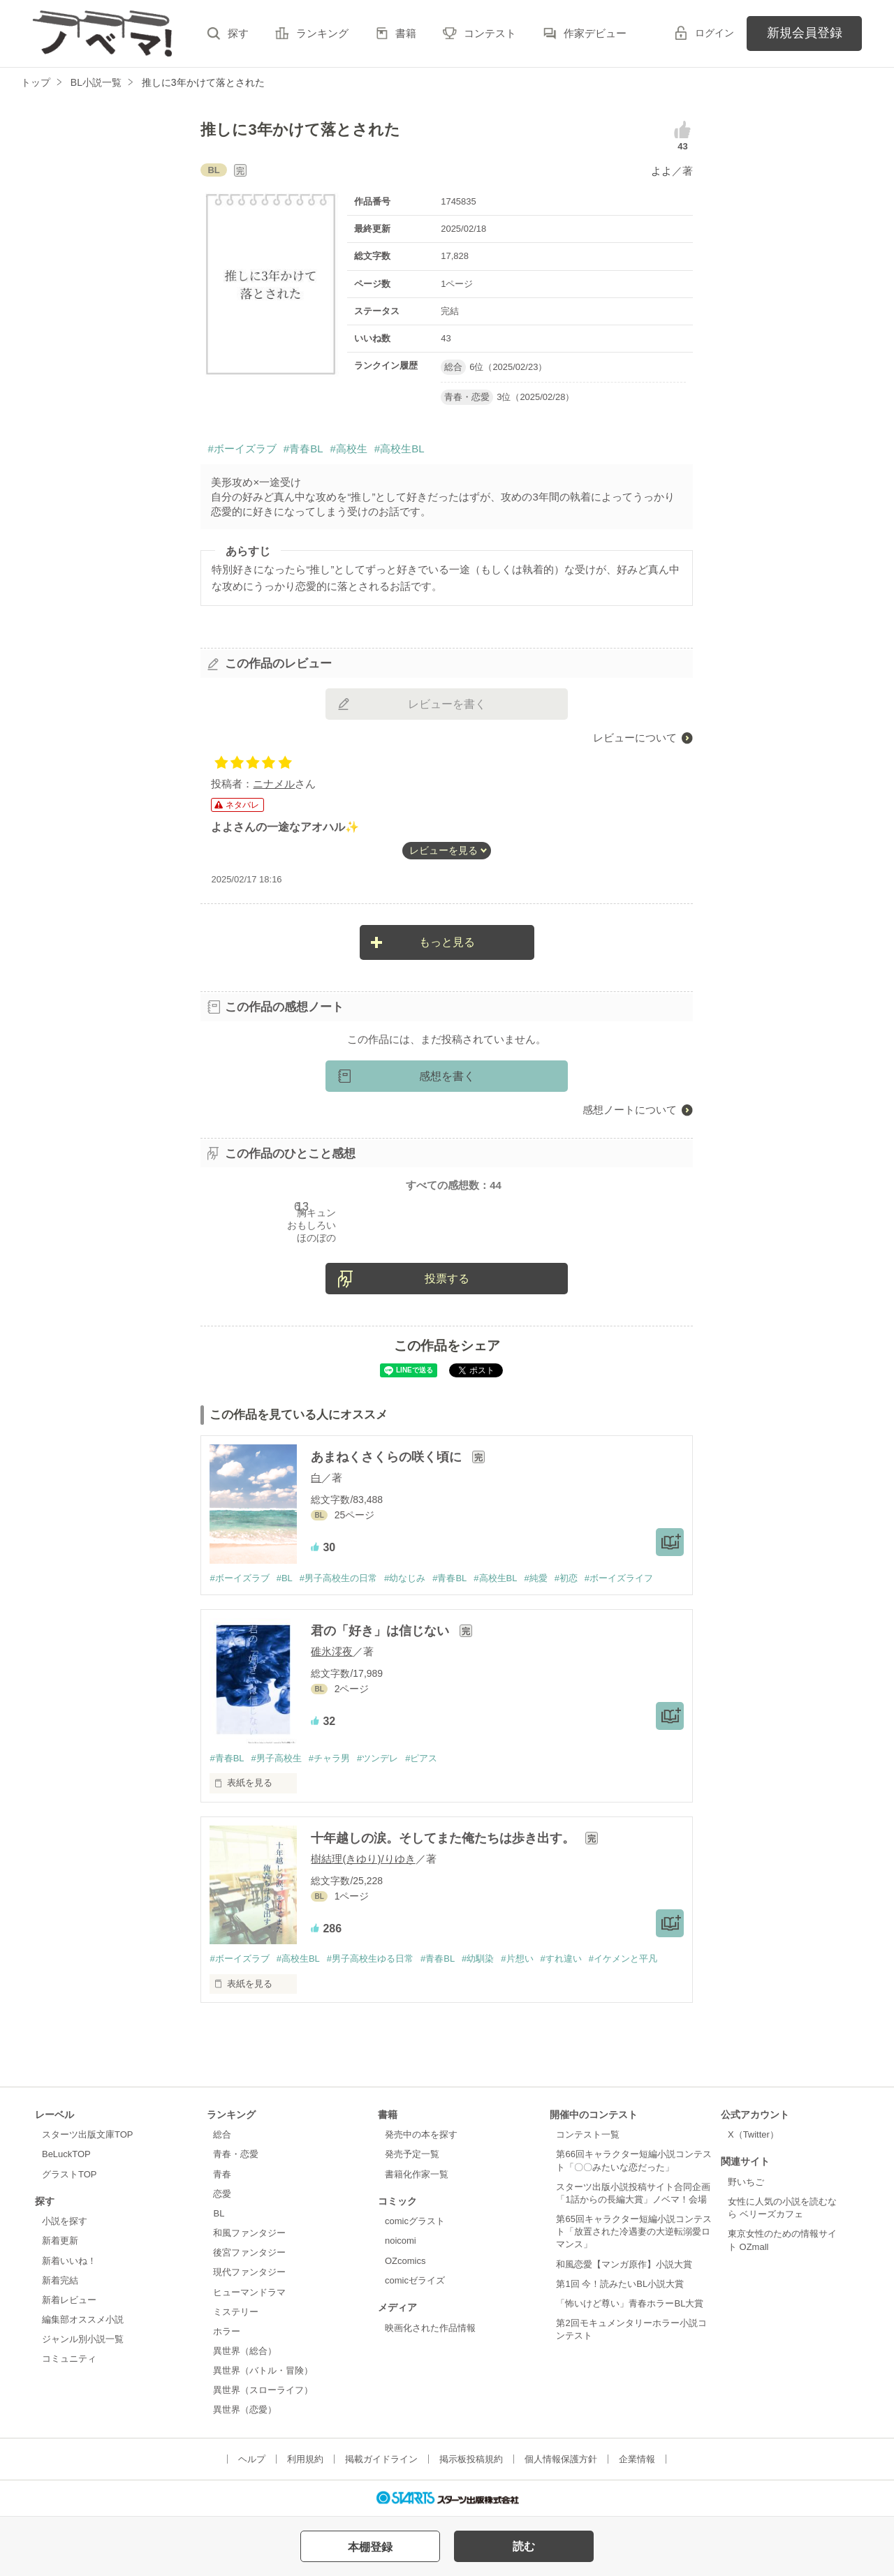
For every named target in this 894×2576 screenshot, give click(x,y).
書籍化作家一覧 (416, 2174)
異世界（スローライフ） (263, 2390)
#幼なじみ (404, 1578)
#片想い (517, 1958)
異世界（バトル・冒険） (263, 2370)
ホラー (226, 2331)
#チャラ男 (329, 1758)
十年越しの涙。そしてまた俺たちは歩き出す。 (444, 1838)
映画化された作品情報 (430, 2328)
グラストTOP (69, 2174)
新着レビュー (69, 2300)
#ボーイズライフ (619, 1578)
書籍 (405, 33)
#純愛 (535, 1578)
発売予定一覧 (412, 2154)
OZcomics (405, 2261)
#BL (285, 1578)
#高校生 (348, 448)
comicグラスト (415, 2221)
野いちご (746, 2182)
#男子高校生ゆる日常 (370, 1958)
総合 (222, 2134)
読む (524, 2546)
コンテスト (490, 33)
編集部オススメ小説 (83, 2319)
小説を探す (64, 2221)
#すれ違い (561, 1958)
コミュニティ (69, 2358)
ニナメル (274, 784)
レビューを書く (447, 704)
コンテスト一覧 (588, 2134)
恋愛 (222, 2194)
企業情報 (637, 2459)
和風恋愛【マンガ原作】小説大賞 (624, 2264)
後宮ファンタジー (249, 2252)
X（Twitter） (753, 2134)
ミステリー (235, 2312)
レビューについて (635, 737)
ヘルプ (251, 2459)
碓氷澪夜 (332, 1651)
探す (238, 33)
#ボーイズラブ (241, 448)
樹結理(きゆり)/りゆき (363, 1859)
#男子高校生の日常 (338, 1578)
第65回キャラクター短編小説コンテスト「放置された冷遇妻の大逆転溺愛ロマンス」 (633, 2231)
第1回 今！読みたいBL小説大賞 (620, 2284)
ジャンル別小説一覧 (83, 2339)
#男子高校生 (276, 1758)
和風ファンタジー (249, 2233)
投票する (447, 1279)
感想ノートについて (629, 1110)
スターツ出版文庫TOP (87, 2134)
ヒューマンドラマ (249, 2292)
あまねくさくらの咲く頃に (388, 1457)
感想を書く (447, 1076)
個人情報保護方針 (561, 2459)
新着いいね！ (69, 2261)
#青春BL (303, 448)
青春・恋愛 (235, 2154)
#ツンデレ (377, 1758)
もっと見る (447, 942)
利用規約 (305, 2459)
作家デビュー (595, 33)
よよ (661, 171)
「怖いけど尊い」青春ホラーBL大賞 (629, 2303)
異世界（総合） (245, 2351)
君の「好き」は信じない (382, 1631)
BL (218, 2213)
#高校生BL (399, 448)
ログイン (714, 32)
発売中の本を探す (421, 2134)
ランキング (322, 33)
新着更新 (60, 2240)
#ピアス (421, 1758)
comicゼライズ (415, 2280)
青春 (222, 2174)
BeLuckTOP (66, 2154)
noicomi (400, 2240)
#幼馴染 (478, 1958)
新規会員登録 (804, 33)
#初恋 (566, 1578)
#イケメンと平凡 (623, 1958)
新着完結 (60, 2280)
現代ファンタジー (249, 2272)
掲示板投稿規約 (471, 2459)
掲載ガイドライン (381, 2459)
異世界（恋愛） (245, 2409)
